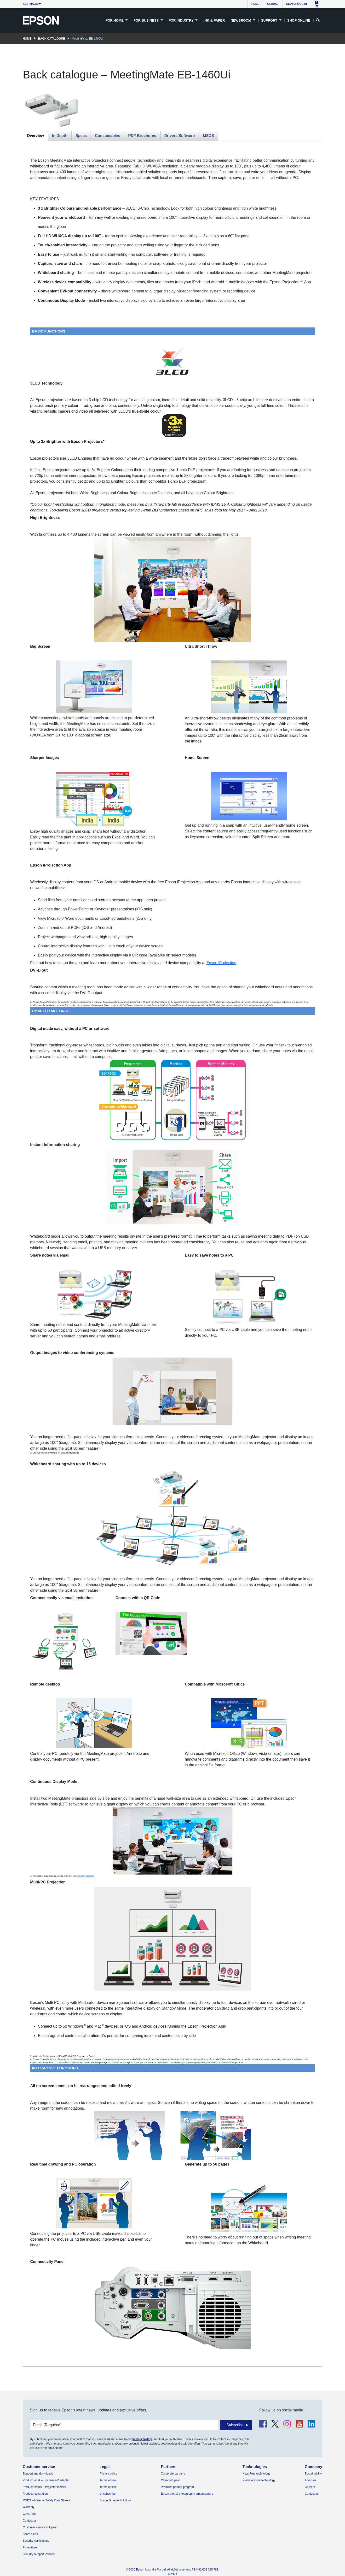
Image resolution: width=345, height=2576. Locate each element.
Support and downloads (38, 2473)
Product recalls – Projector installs (44, 2487)
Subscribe (234, 2425)
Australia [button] (30, 3)
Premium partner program (177, 2487)
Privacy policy (108, 2473)
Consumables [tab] (107, 136)
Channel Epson (171, 2480)
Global (272, 3)
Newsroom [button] (241, 20)
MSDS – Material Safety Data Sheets (46, 2500)
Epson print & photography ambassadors (187, 2493)
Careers (310, 2487)
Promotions (30, 2547)
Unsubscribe (108, 2493)
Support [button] (269, 20)
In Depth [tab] (59, 136)
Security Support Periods (39, 2554)
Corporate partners (173, 2473)
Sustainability (313, 2473)
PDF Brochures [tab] (142, 136)
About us (310, 2480)
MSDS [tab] (208, 136)
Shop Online (298, 20)
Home (255, 3)
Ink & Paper (214, 20)
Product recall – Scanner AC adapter (46, 2480)
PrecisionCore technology (258, 2480)
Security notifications (36, 2540)
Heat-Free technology (256, 2473)
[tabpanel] (172, 1253)
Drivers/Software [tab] (179, 136)
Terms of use (108, 2480)
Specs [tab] (81, 136)
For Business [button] (146, 20)
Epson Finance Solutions (116, 2500)
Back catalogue (51, 38)
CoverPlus (29, 2514)
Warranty (28, 2507)
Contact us (29, 2520)
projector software (85, 1876)
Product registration (35, 2493)
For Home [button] (114, 20)
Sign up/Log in (296, 3)
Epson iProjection (221, 963)
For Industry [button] (182, 20)
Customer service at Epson (40, 2527)
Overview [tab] (35, 136)
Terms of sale (108, 2487)
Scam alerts (30, 2534)
